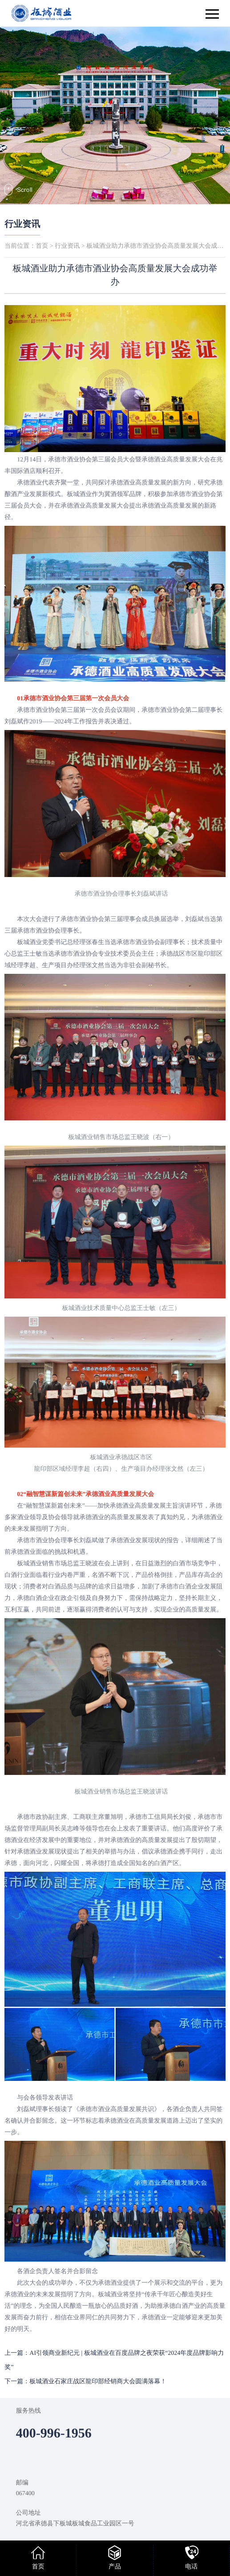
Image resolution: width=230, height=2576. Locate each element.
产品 (115, 2567)
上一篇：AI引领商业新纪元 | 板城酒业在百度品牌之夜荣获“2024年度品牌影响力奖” (114, 2360)
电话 (191, 2567)
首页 (42, 246)
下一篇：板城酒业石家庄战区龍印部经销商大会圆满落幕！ (85, 2381)
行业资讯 (22, 224)
